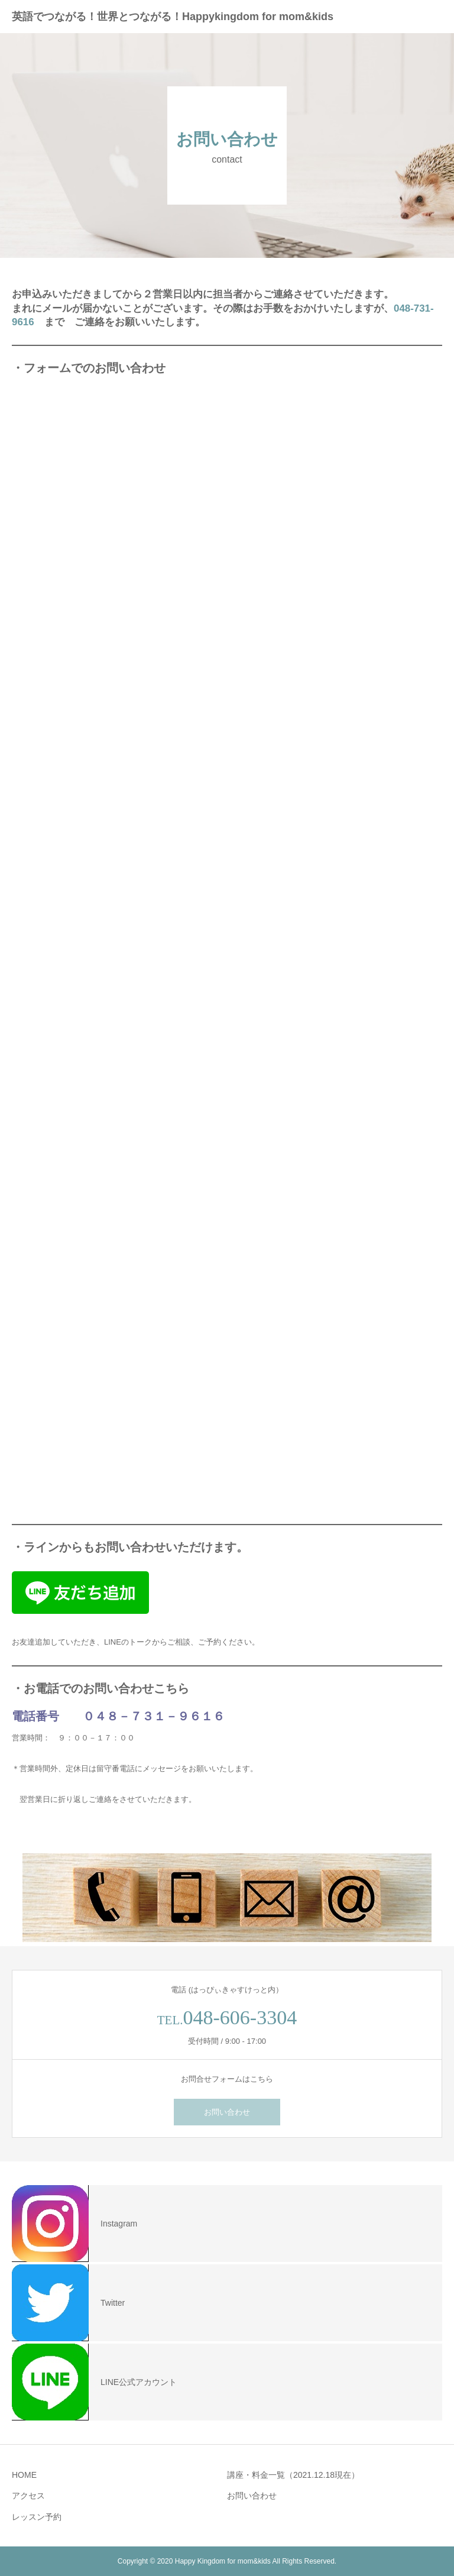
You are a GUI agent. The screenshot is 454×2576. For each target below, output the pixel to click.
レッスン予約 (36, 2517)
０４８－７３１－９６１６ (154, 1716)
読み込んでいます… (201, 948)
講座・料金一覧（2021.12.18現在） (293, 2475)
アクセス (28, 2495)
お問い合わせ (227, 2112)
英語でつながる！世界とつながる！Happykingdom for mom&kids (172, 16)
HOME (24, 2475)
